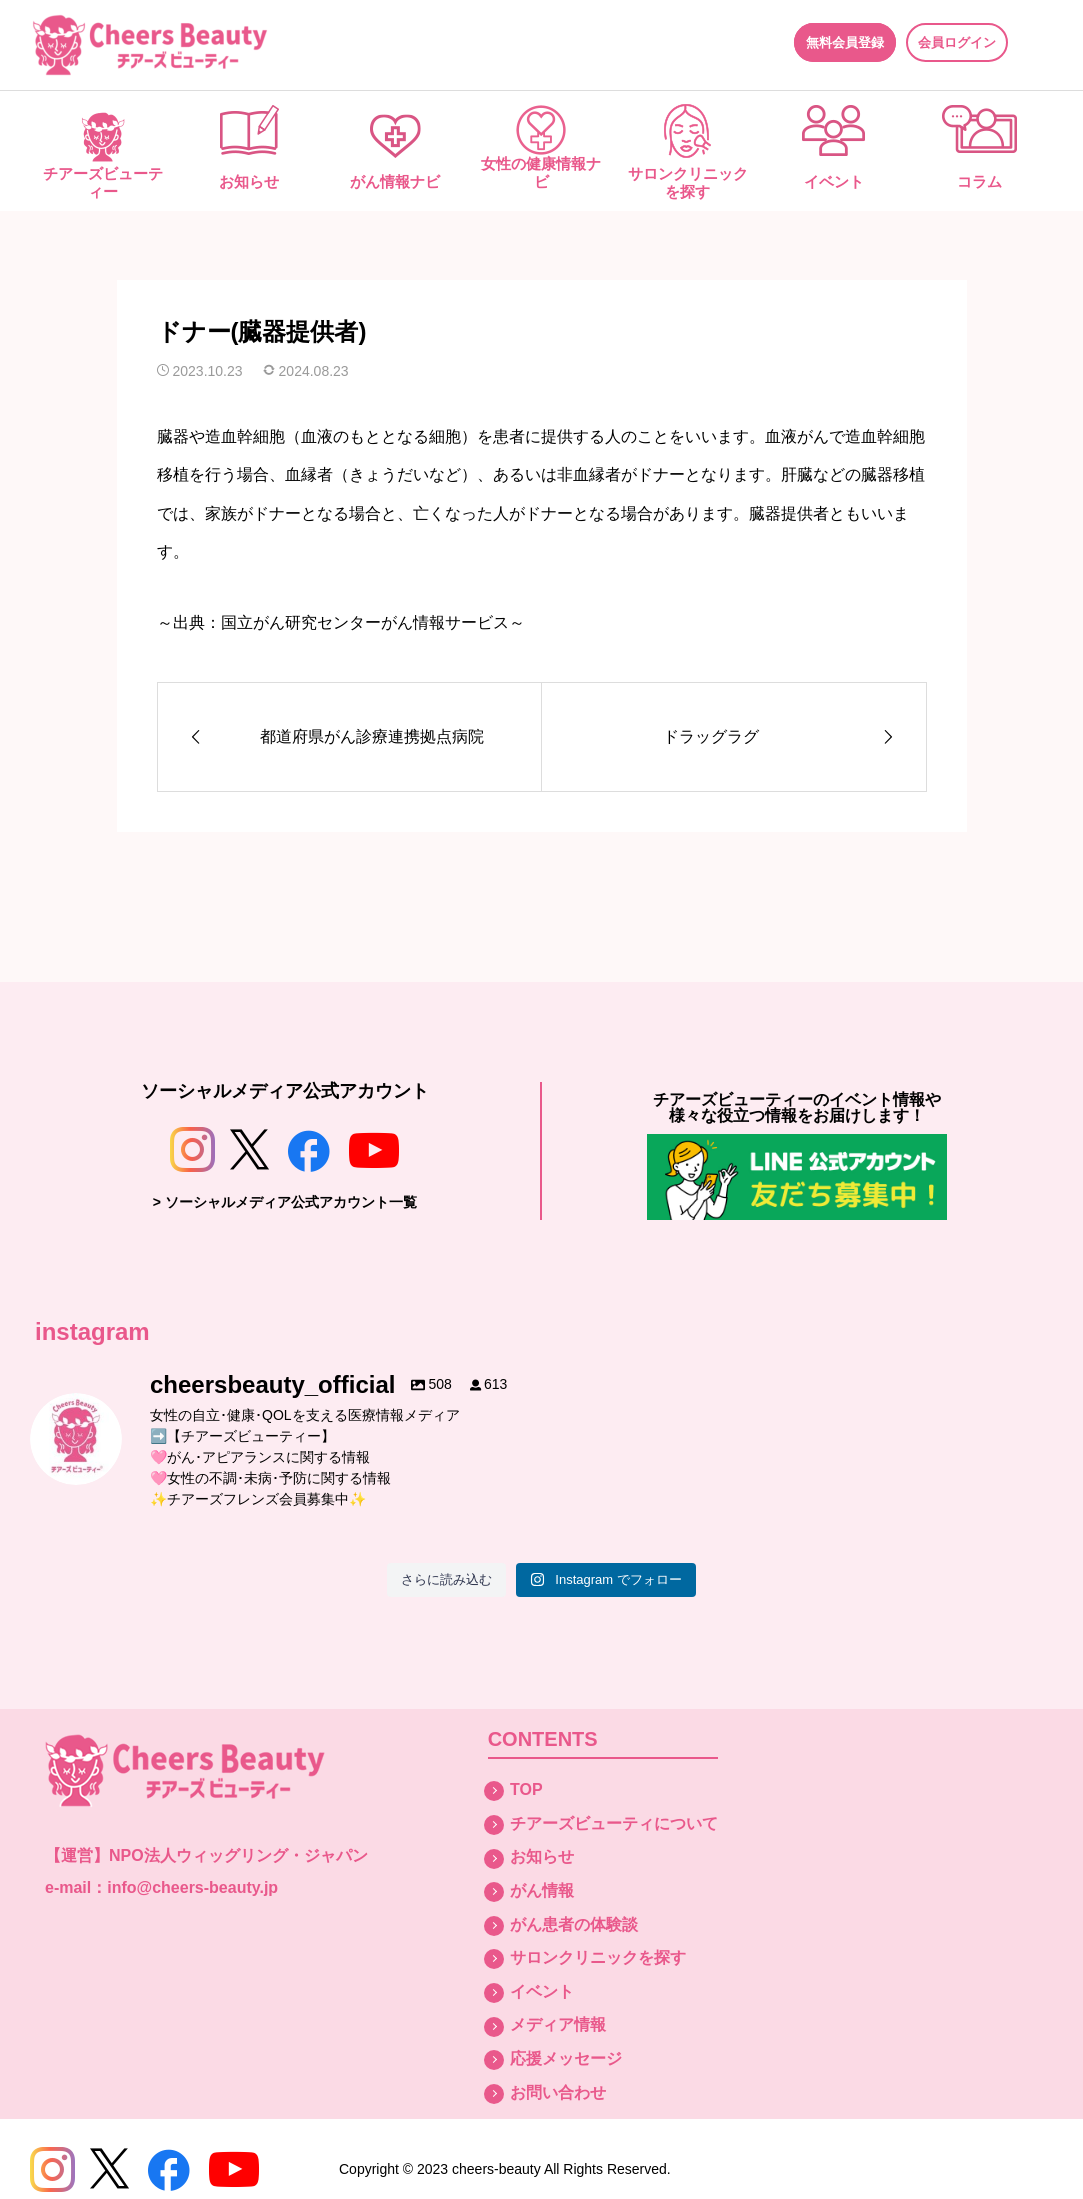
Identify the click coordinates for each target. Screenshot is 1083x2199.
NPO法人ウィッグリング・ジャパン (238, 1855)
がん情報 (542, 1890)
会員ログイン (957, 42)
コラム (979, 181)
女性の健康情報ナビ (541, 172)
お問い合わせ (558, 2092)
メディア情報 (558, 2024)
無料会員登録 (845, 42)
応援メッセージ (566, 2058)
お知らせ (249, 181)
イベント (834, 181)
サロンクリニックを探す (688, 182)
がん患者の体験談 (574, 1924)
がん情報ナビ (395, 181)
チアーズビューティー (103, 182)
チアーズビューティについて (614, 1823)
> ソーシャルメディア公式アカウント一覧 (285, 1202)
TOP (526, 1789)
